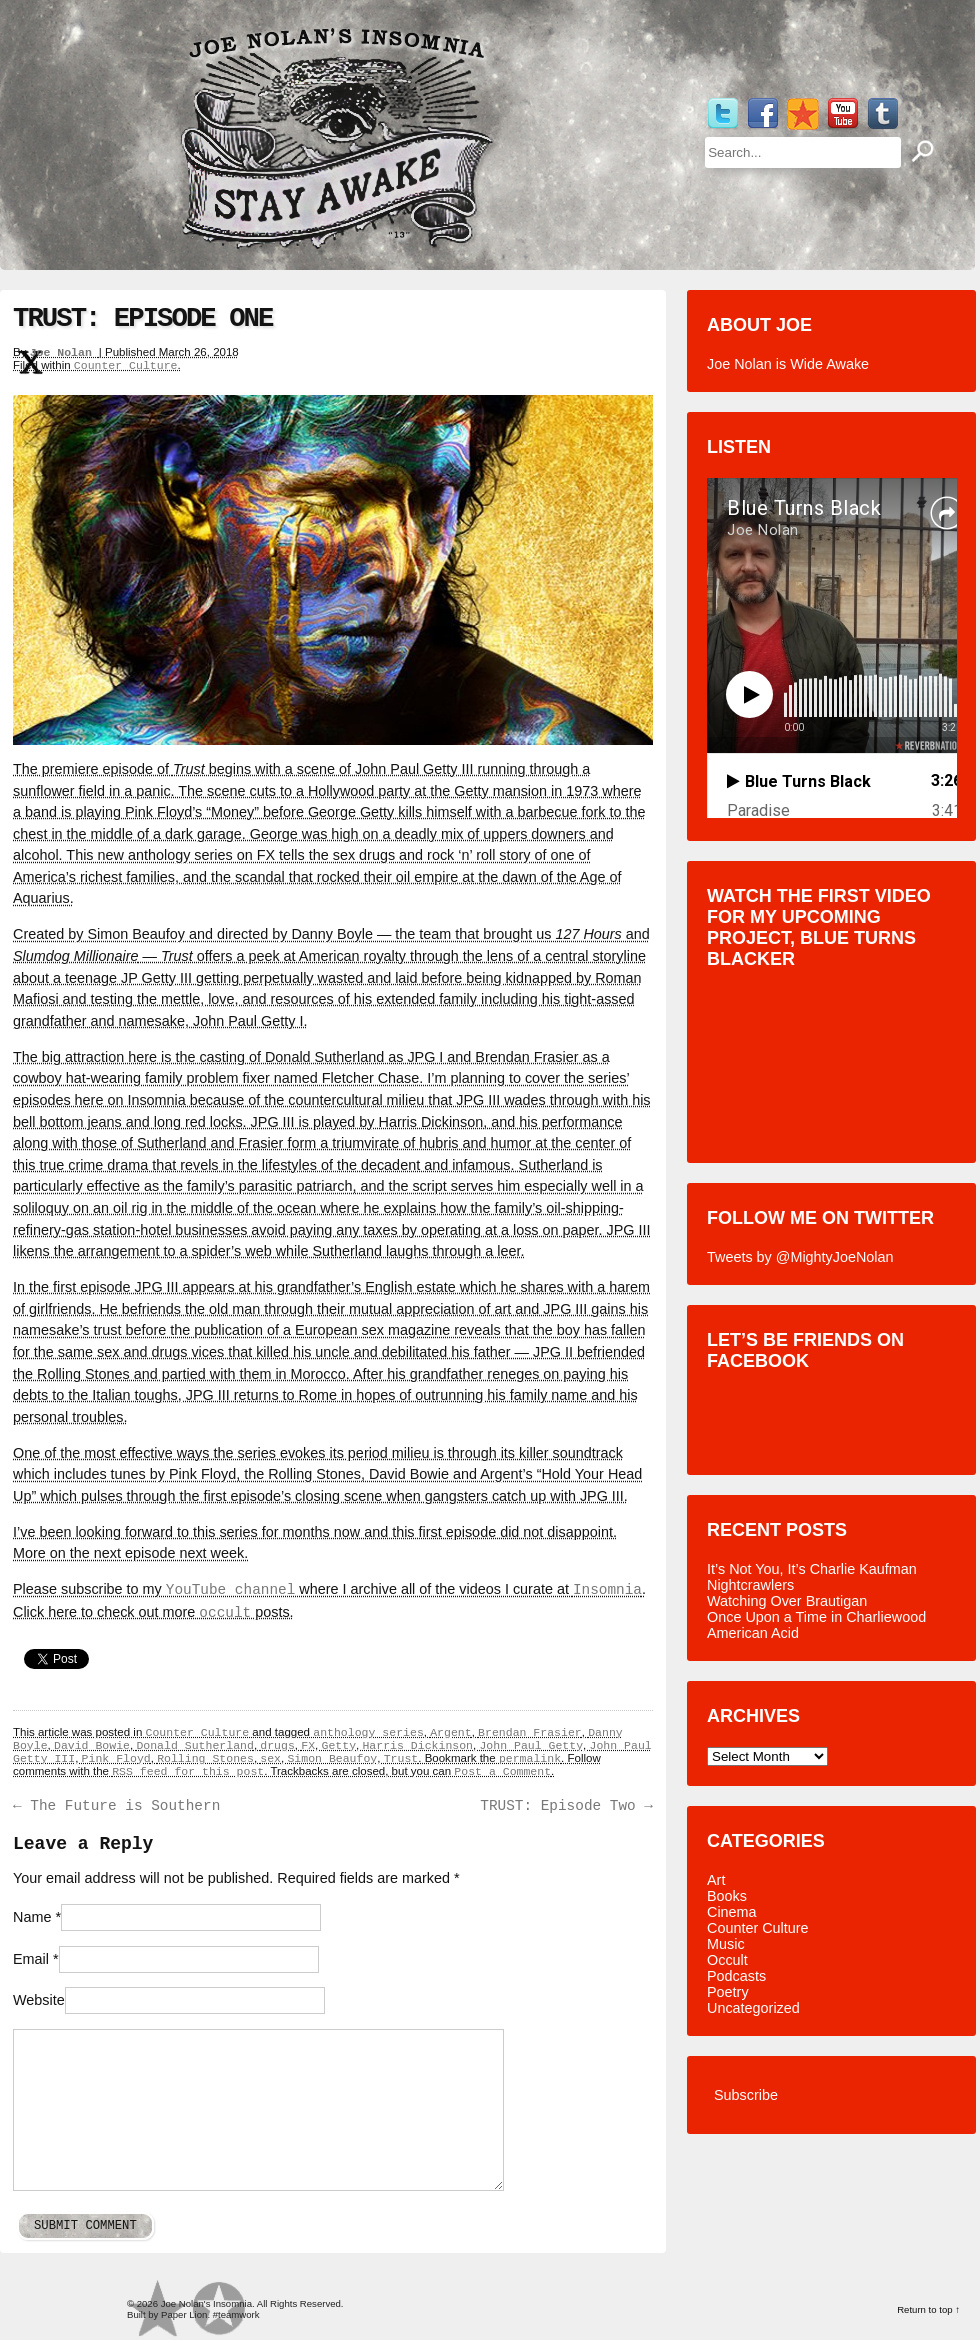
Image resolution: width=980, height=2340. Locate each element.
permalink (530, 1758)
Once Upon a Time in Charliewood (816, 1617)
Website (39, 2000)
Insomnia (607, 1590)
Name (32, 1917)
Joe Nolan (64, 352)
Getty (338, 1745)
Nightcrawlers (750, 1585)
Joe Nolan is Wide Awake (788, 364)
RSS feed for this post (188, 1771)
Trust (401, 1758)
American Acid (753, 1633)
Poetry (728, 1992)
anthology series (368, 1732)
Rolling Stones (205, 1758)
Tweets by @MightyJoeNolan (800, 1257)
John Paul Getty (531, 1745)
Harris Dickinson (417, 1745)
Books (727, 1896)
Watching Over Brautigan (787, 1601)
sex (270, 1758)
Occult (727, 1960)
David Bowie (92, 1745)
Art (716, 1880)
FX (308, 1745)
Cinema (732, 1912)
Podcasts (736, 1976)
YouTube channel (231, 1590)
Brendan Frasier (530, 1732)
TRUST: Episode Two (566, 1806)
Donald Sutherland (194, 1745)
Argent (450, 1732)
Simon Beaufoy (332, 1758)
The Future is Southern (116, 1806)
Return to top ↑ (928, 2309)
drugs (277, 1745)
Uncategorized (753, 2008)
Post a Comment (502, 1771)
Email (31, 1959)
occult (225, 1613)
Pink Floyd (116, 1758)
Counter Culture (126, 365)
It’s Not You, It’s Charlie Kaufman (812, 1569)
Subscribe (746, 2095)
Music (726, 1944)
